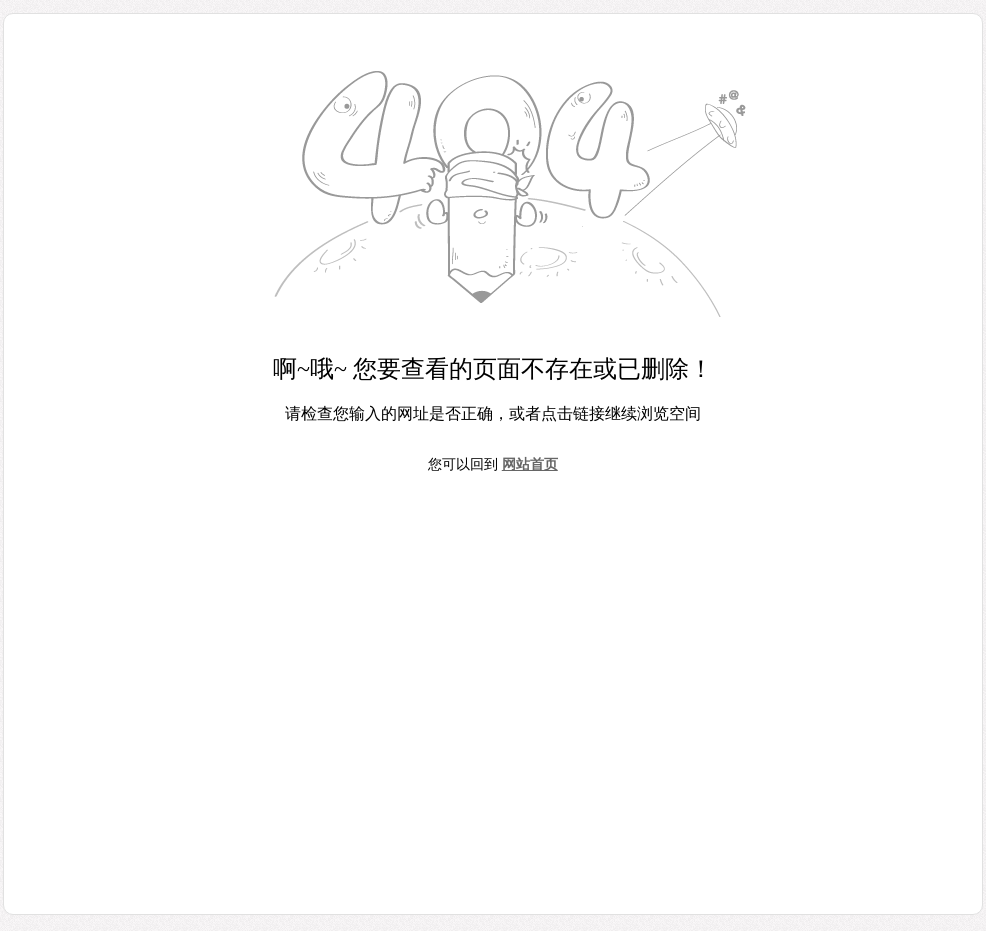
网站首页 (530, 464)
